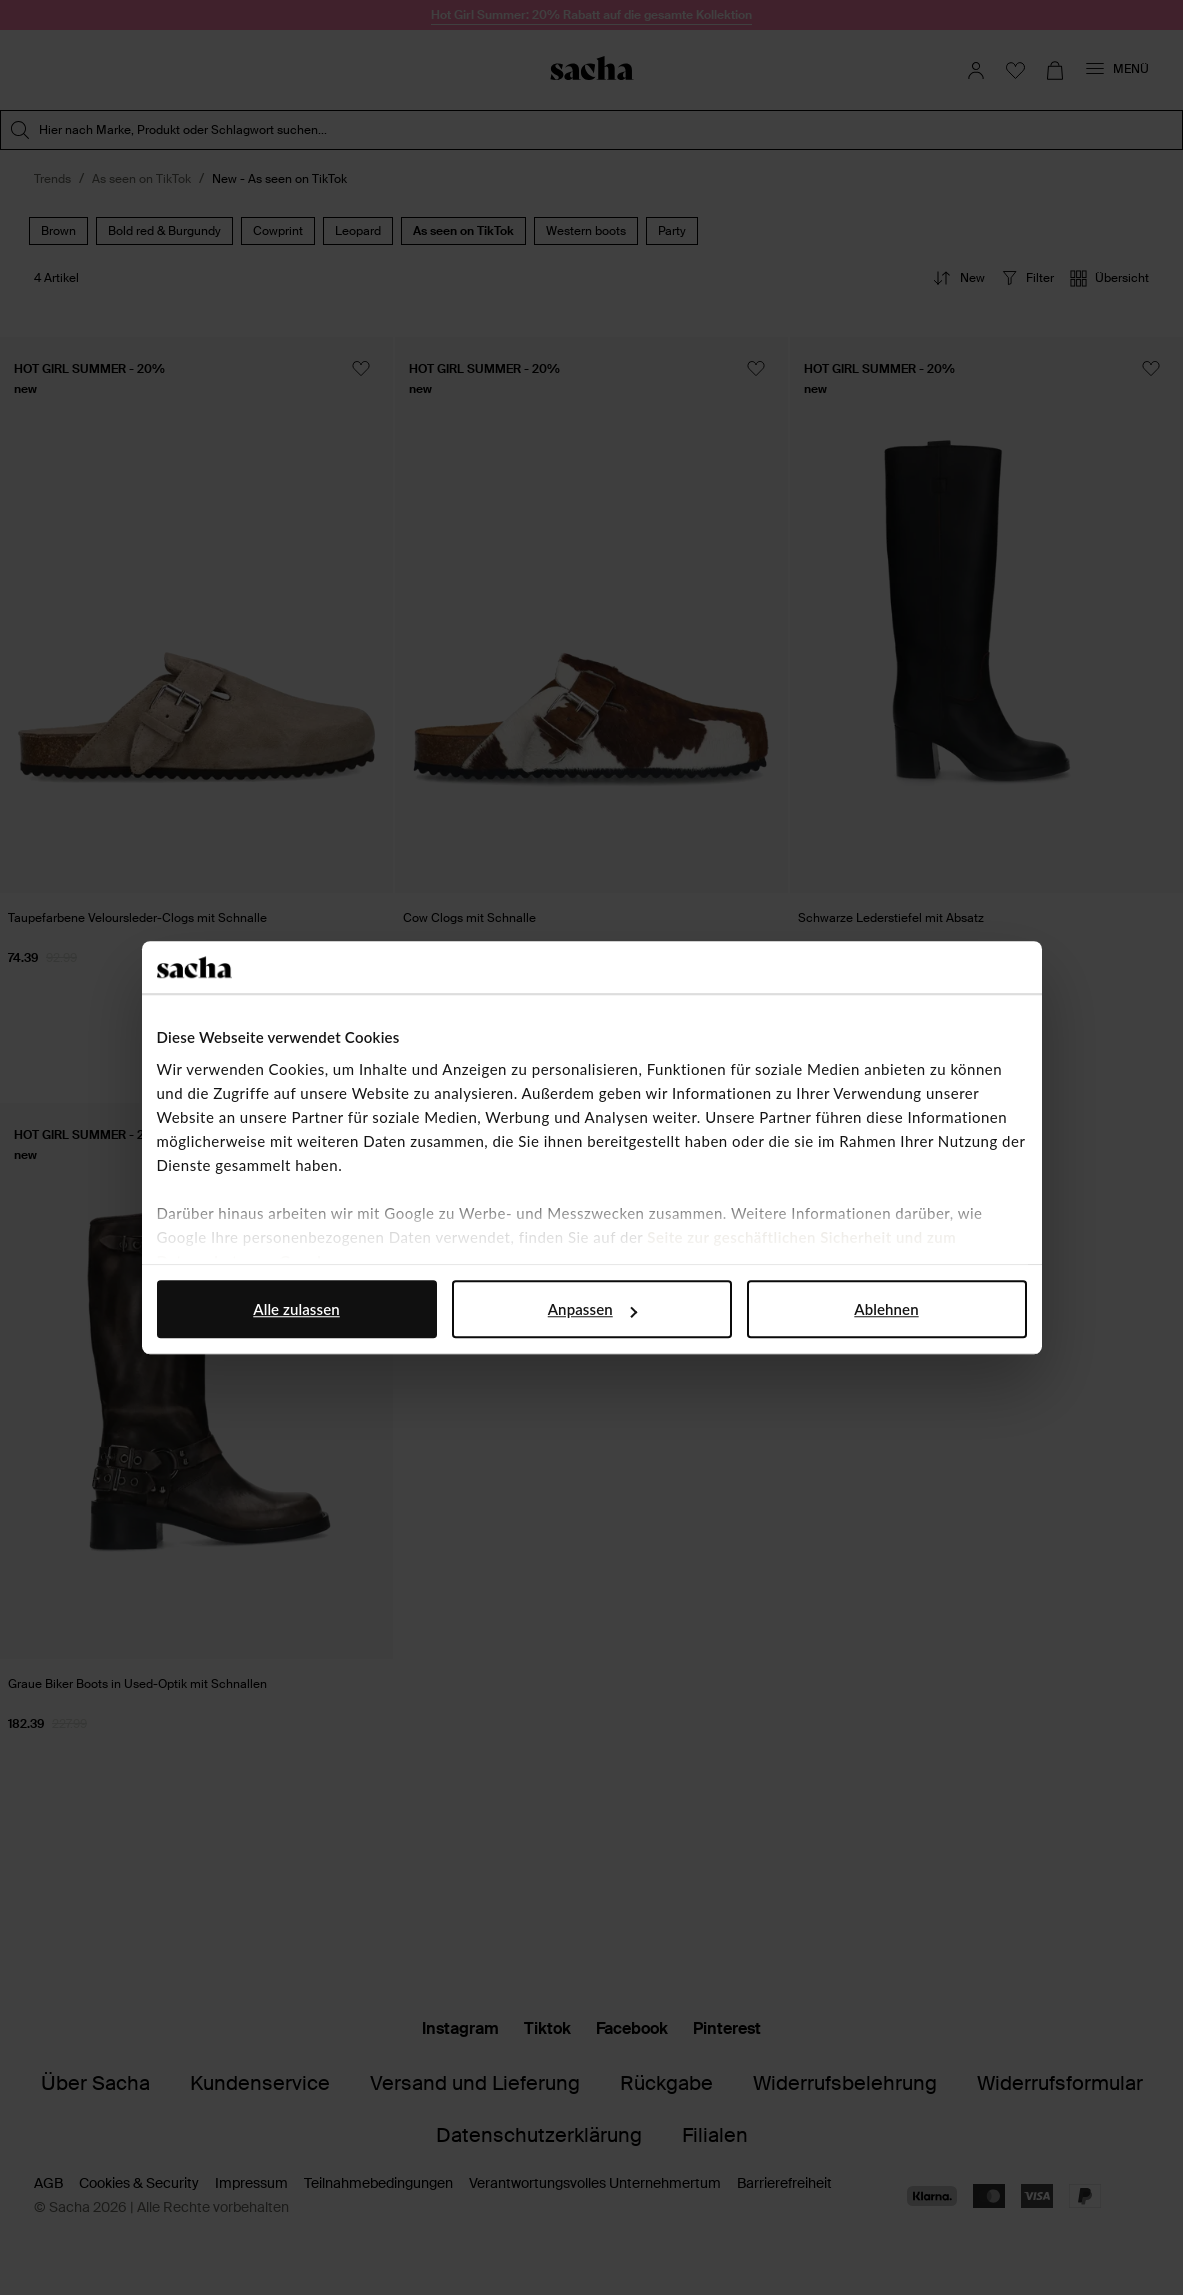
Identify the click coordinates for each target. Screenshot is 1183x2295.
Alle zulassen (296, 1309)
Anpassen (592, 1309)
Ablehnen (886, 1309)
